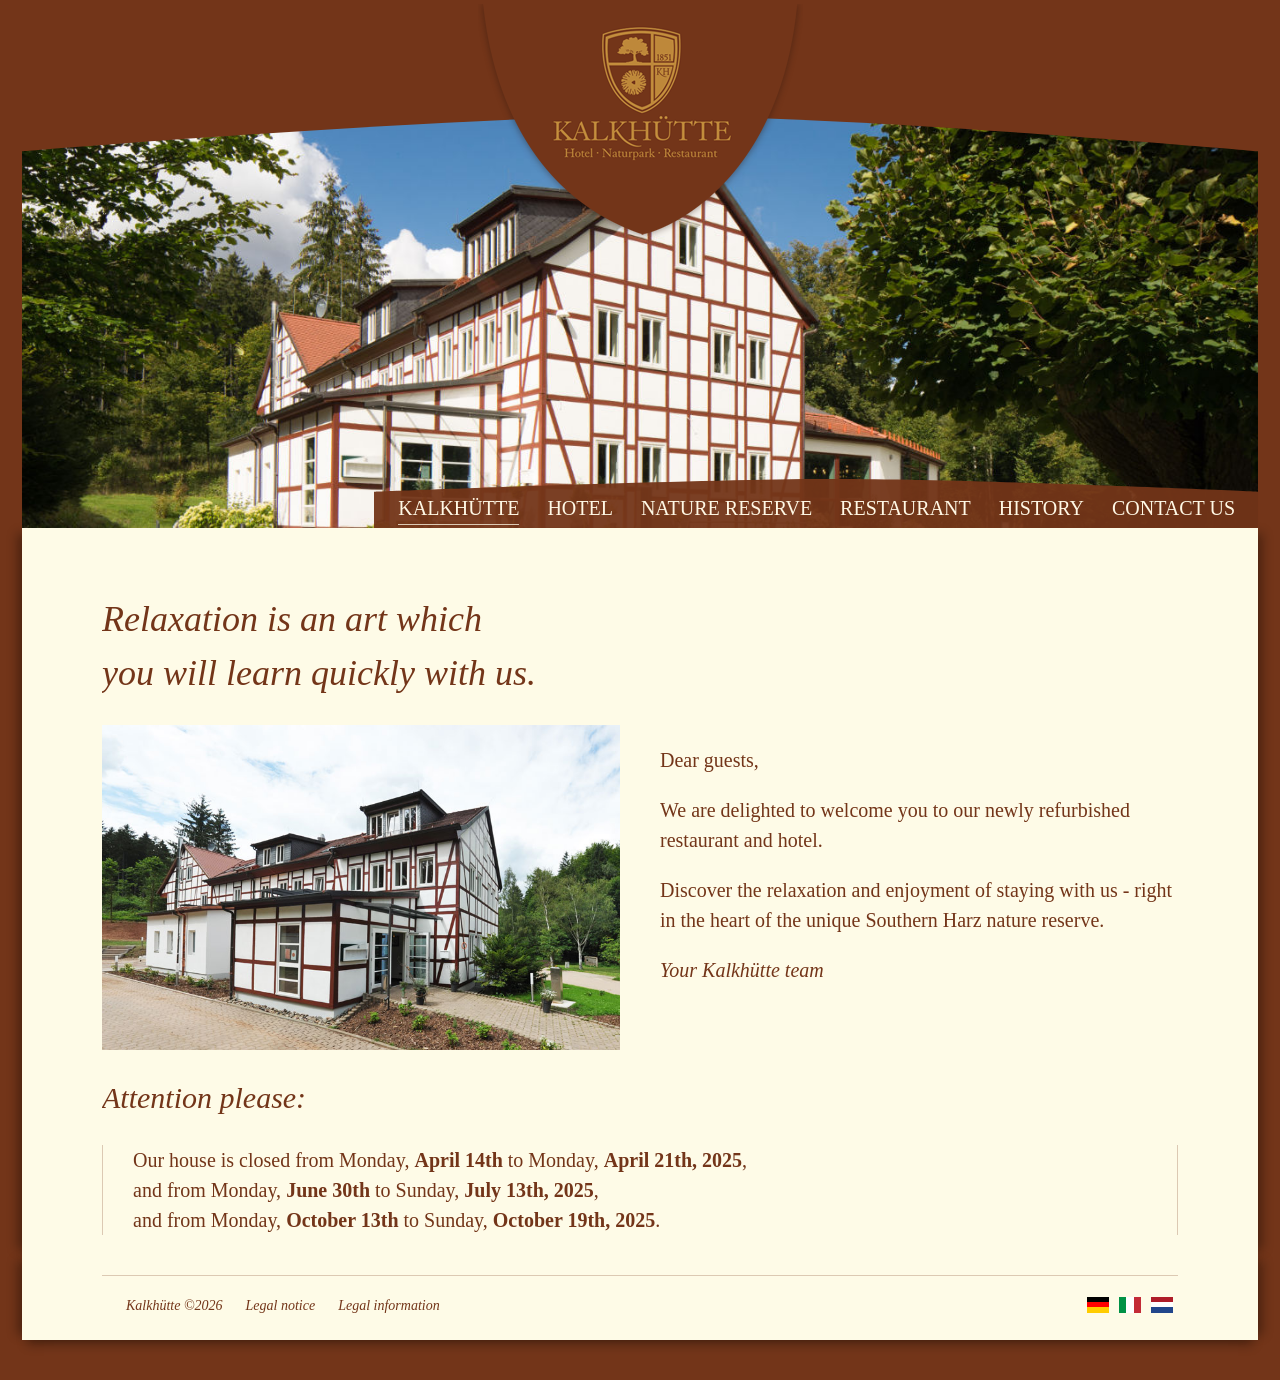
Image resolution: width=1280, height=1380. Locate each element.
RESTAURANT (905, 508)
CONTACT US (1173, 508)
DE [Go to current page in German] (1098, 1305)
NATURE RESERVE (726, 508)
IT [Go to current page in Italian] (1130, 1305)
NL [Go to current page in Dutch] (1162, 1305)
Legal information (389, 1305)
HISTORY (1041, 508)
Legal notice (281, 1305)
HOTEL (580, 508)
